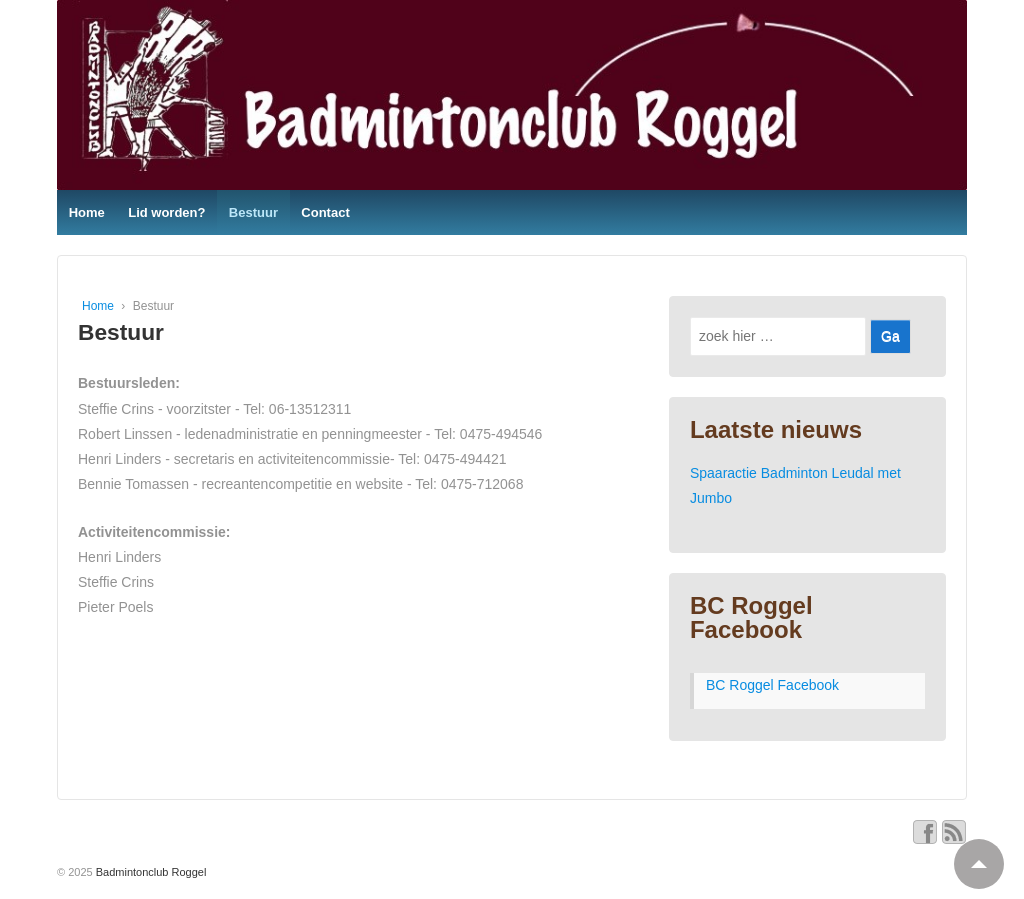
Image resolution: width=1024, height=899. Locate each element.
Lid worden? (166, 212)
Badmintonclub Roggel (150, 872)
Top (970, 855)
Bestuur (253, 212)
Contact (325, 212)
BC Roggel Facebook (751, 618)
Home (87, 212)
